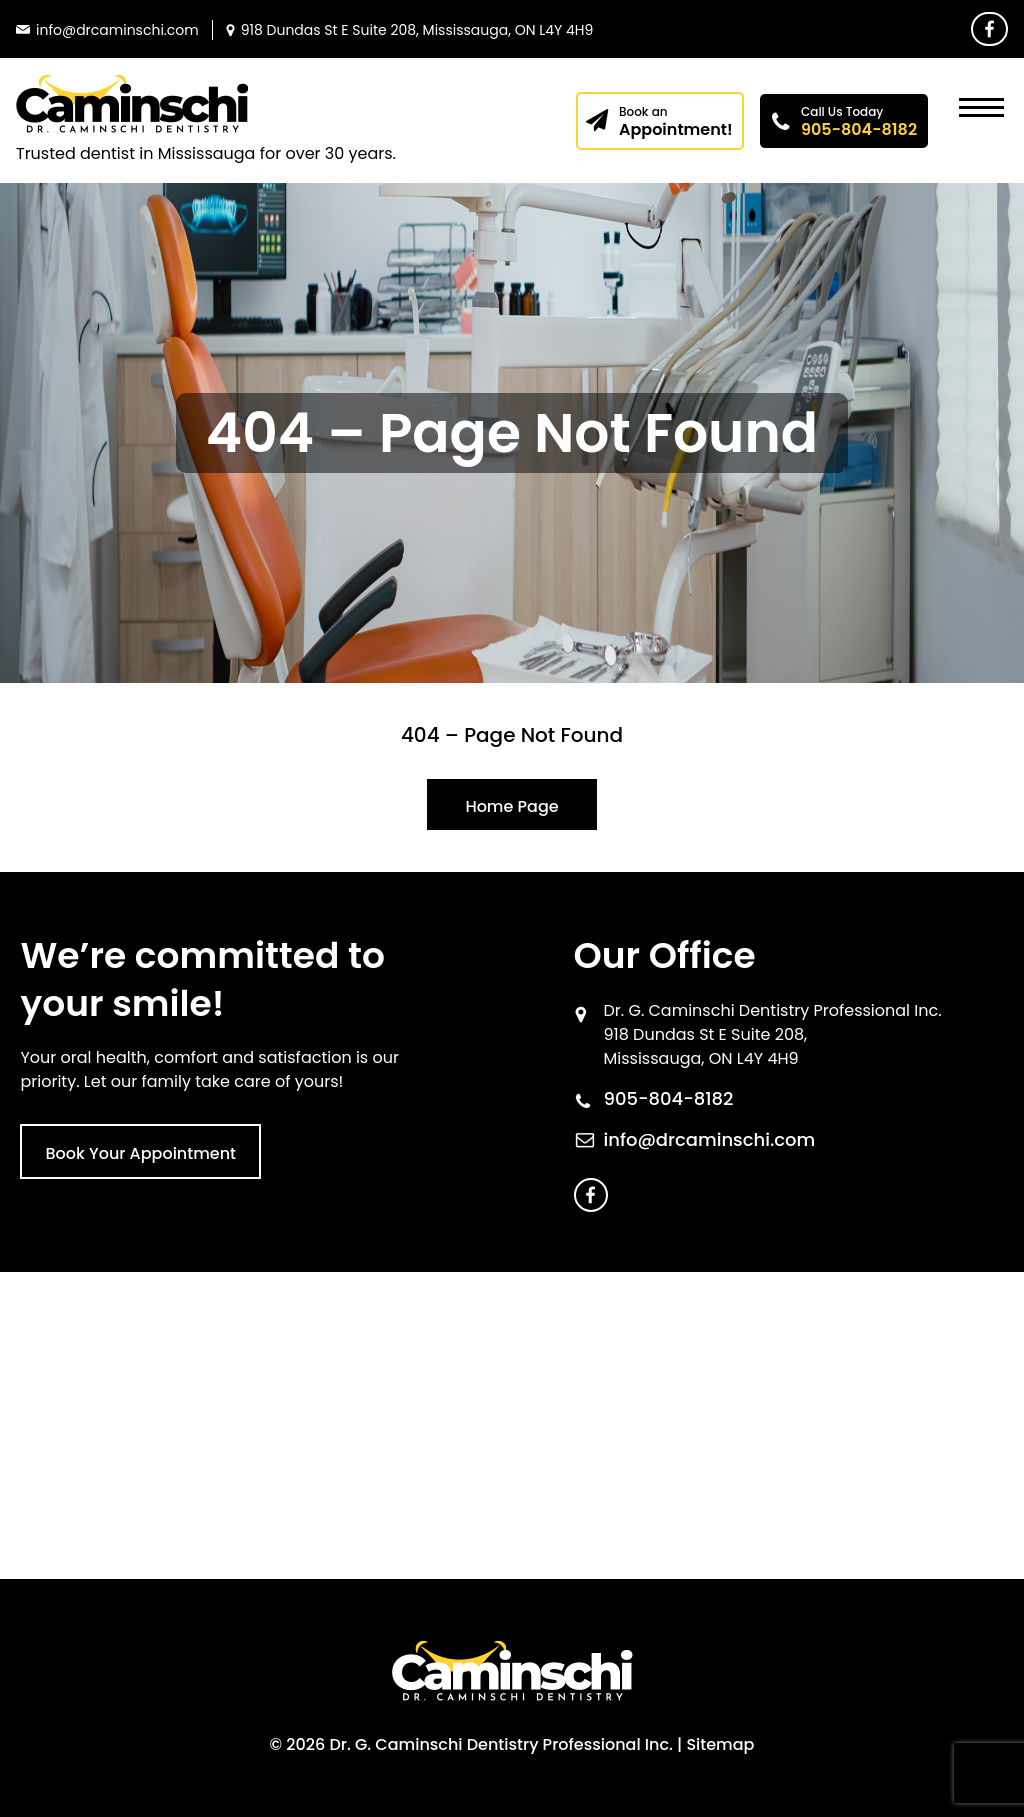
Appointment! (676, 122)
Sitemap (720, 1744)
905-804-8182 (859, 122)
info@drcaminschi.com (710, 1139)
